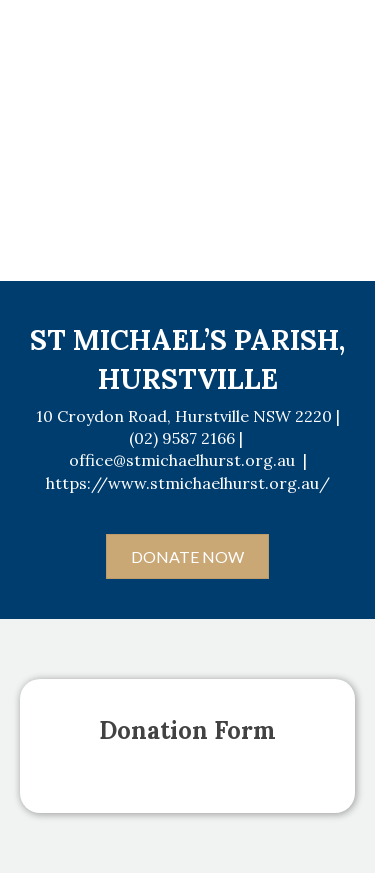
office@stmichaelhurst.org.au (182, 460)
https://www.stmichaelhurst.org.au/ (188, 483)
